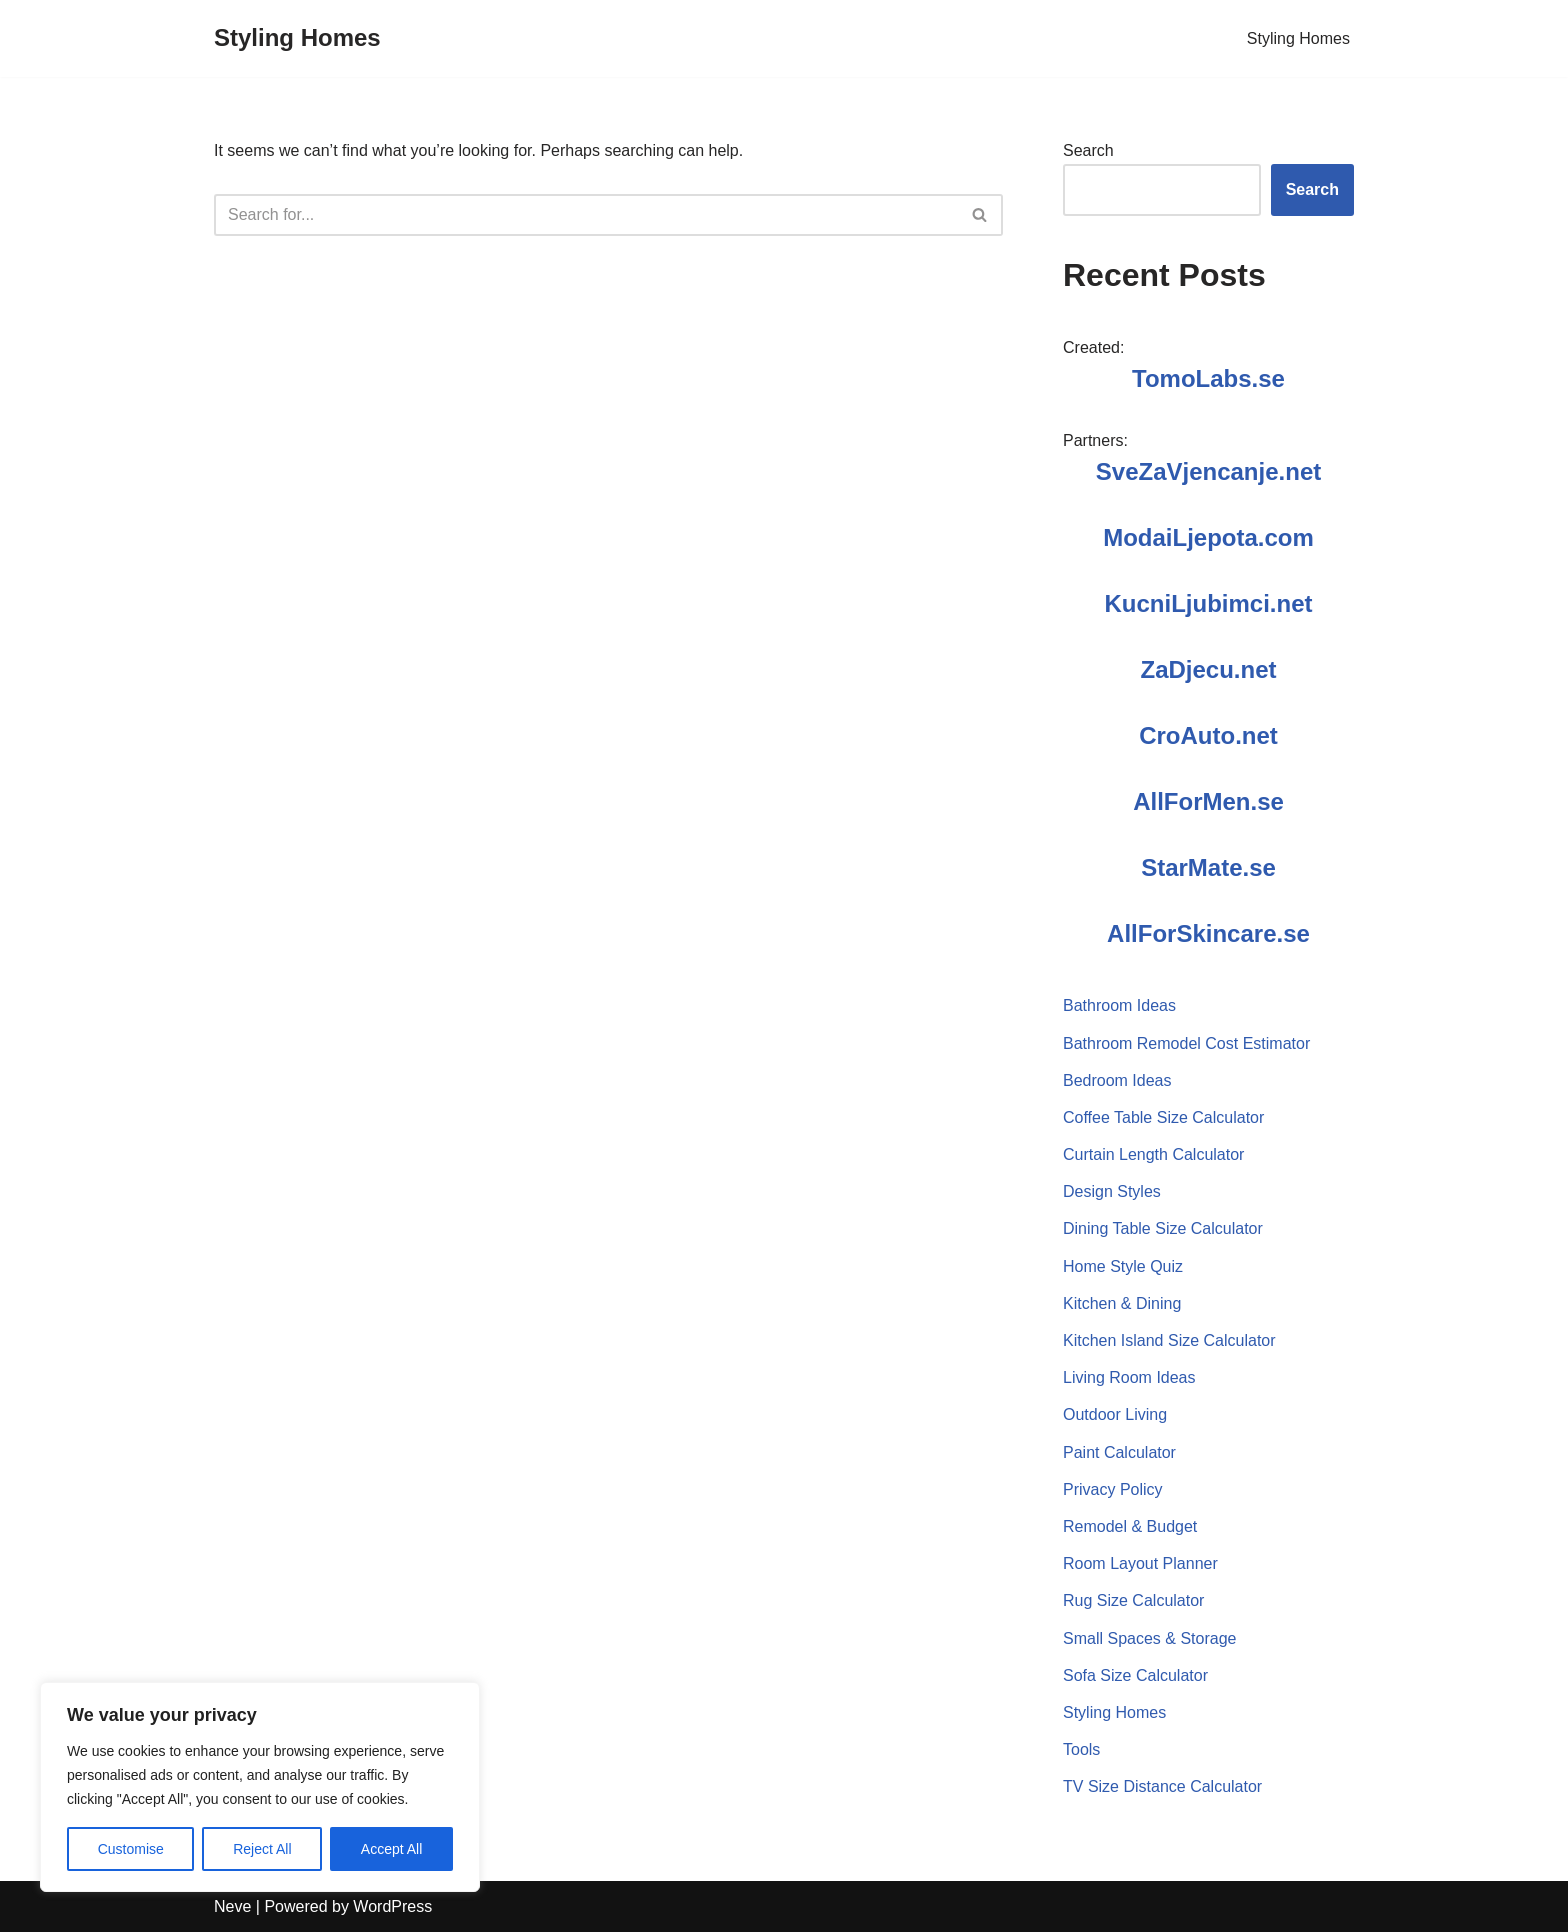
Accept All (391, 1849)
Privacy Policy (1113, 1489)
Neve (232, 1906)
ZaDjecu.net (1208, 669)
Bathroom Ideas (1119, 1005)
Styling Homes (1298, 38)
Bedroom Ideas (1117, 1080)
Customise (131, 1849)
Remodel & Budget (1130, 1526)
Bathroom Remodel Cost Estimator (1186, 1043)
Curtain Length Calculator (1153, 1154)
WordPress (392, 1906)
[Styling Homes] (297, 38)
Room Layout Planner (1140, 1563)
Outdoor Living (1115, 1414)
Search (1088, 150)
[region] (260, 1787)
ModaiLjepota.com (1208, 537)
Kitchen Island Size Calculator (1169, 1340)
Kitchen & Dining (1122, 1303)
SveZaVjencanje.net (1208, 471)
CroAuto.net (1208, 735)
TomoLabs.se (1208, 378)
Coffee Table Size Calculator (1163, 1117)
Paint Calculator (1119, 1452)
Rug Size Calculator (1133, 1600)
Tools (1081, 1749)
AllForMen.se (1208, 801)
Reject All (262, 1849)
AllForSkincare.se (1208, 933)
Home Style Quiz (1123, 1266)
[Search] (586, 215)
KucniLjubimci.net (1208, 603)
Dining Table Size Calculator (1163, 1228)
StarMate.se (1208, 867)
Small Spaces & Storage (1149, 1638)
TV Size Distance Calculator (1162, 1786)
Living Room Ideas (1129, 1377)
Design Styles (1112, 1191)
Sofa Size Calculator (1135, 1675)
